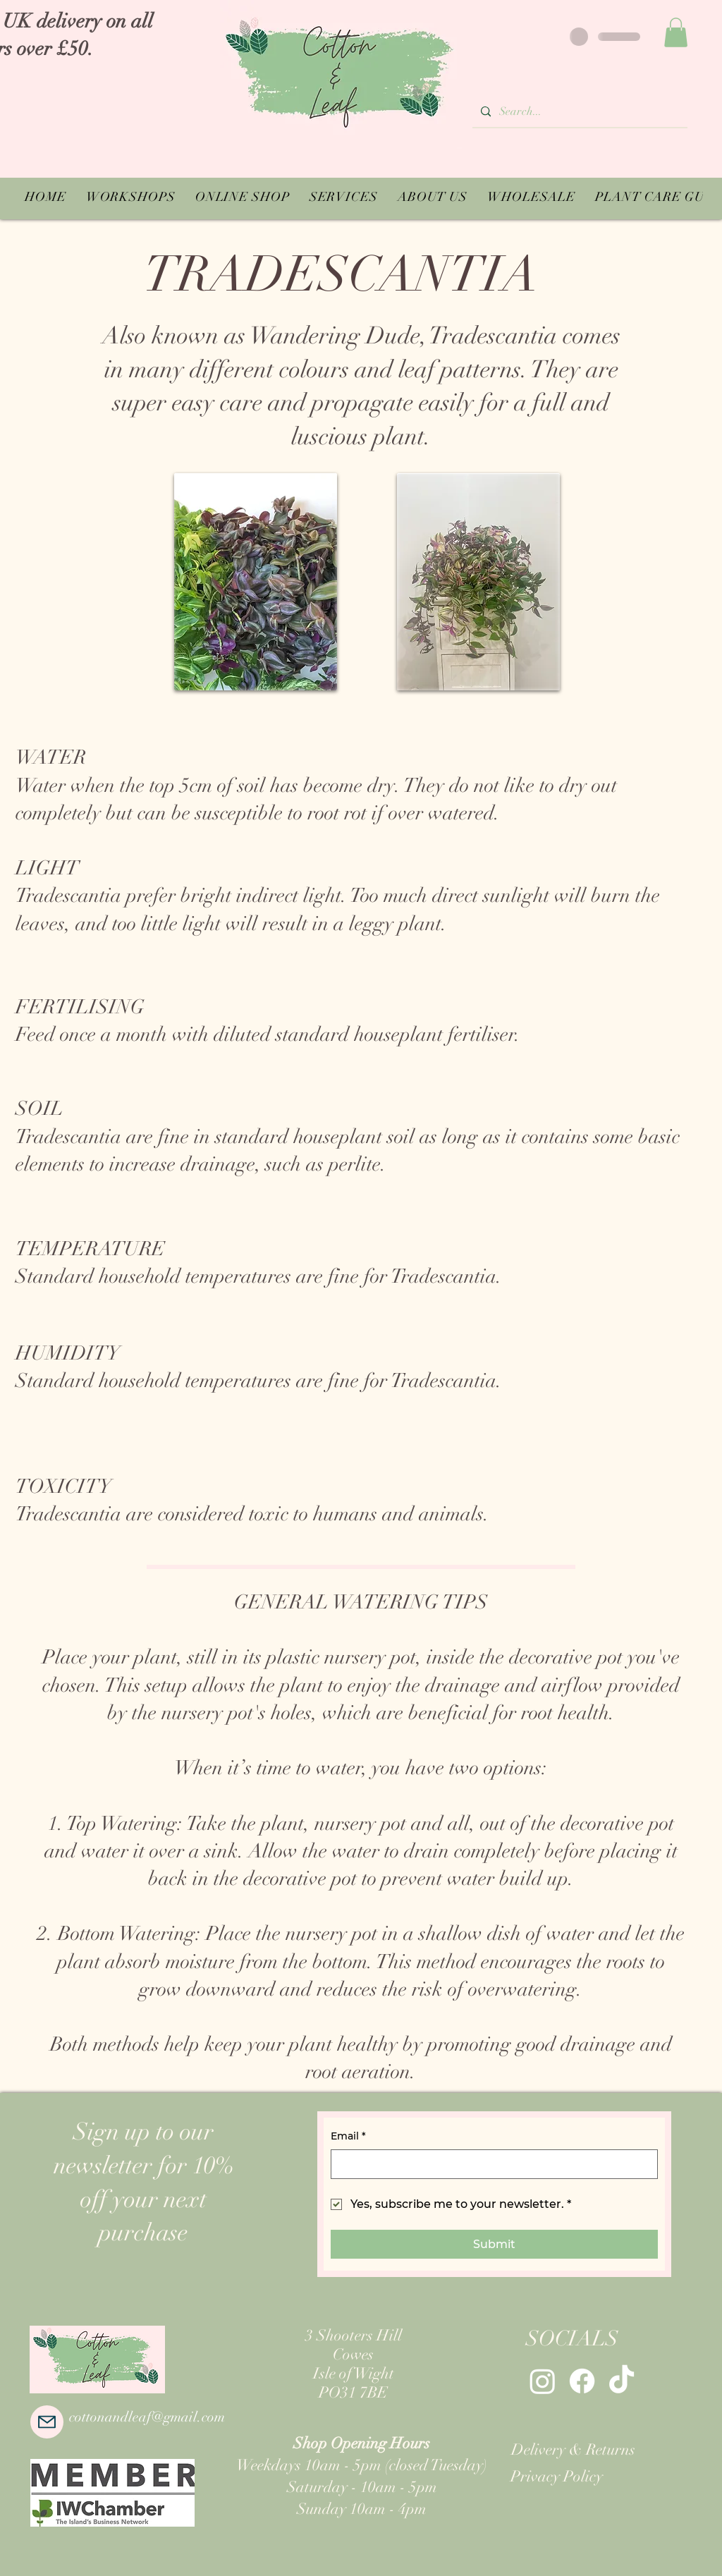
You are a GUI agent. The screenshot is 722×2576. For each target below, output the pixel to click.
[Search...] (578, 112)
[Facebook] (582, 2381)
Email (348, 2137)
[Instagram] (542, 2381)
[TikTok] (621, 2381)
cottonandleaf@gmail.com (147, 2417)
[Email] (490, 2164)
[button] (675, 32)
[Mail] (46, 2421)
